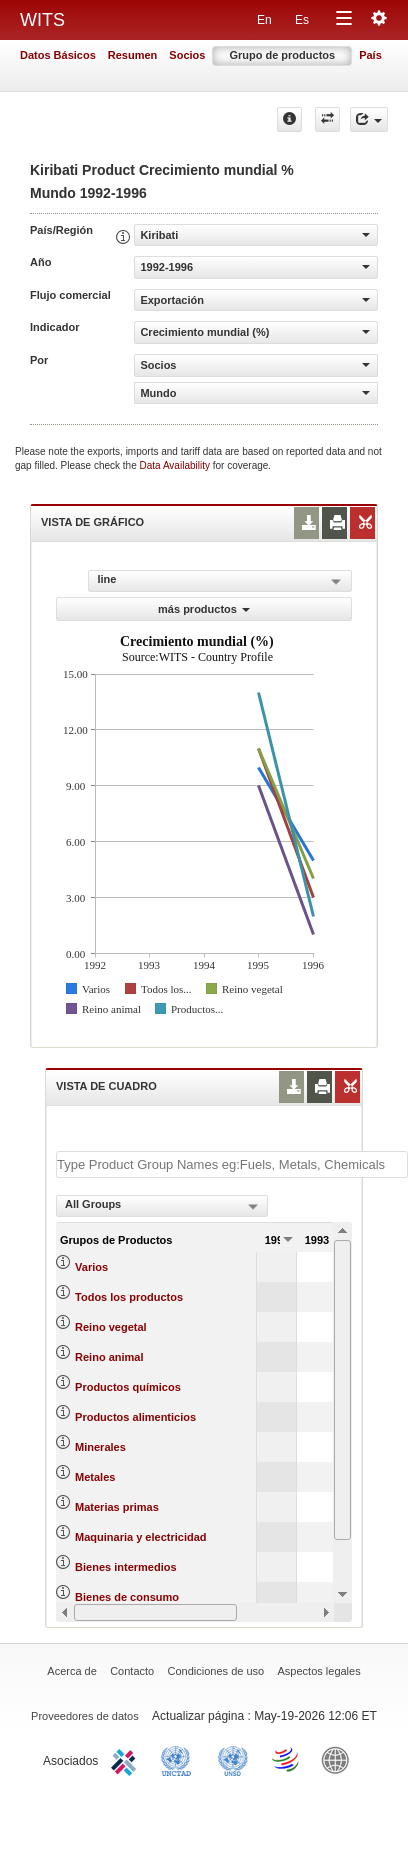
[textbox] (232, 1164)
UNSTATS (233, 1759)
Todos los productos (129, 1297)
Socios (187, 55)
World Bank (340, 1759)
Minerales (100, 1447)
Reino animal (109, 1357)
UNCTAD (180, 1759)
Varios (91, 1267)
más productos (204, 609)
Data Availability (176, 465)
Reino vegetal (111, 1327)
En (264, 20)
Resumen (133, 55)
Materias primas (117, 1507)
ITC (127, 1759)
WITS (42, 20)
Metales (95, 1477)
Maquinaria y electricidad (140, 1537)
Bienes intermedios (125, 1567)
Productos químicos (128, 1387)
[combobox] (162, 1206)
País (370, 55)
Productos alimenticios (135, 1417)
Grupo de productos (282, 55)
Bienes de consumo (127, 1597)
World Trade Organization (287, 1759)
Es (302, 20)
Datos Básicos (58, 55)
